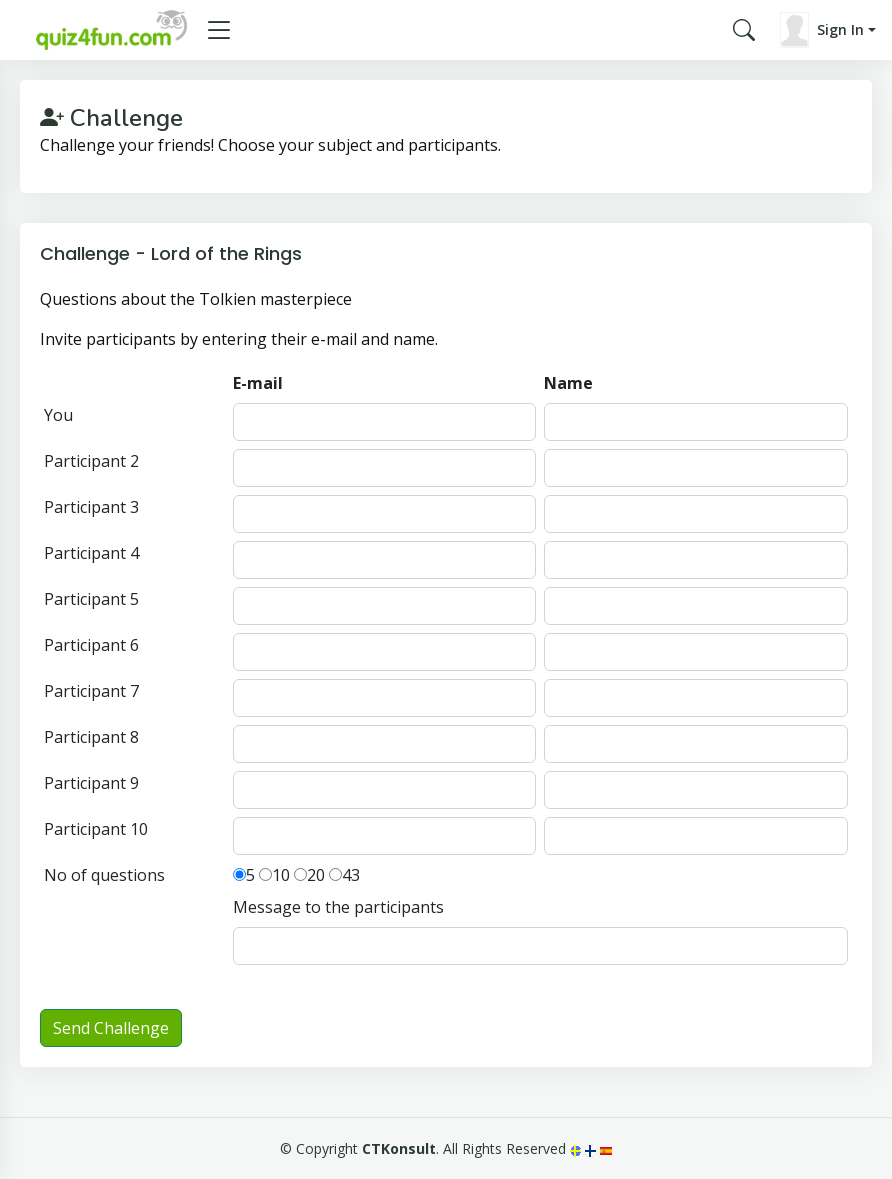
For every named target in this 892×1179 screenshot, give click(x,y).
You (58, 415)
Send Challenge (111, 1028)
